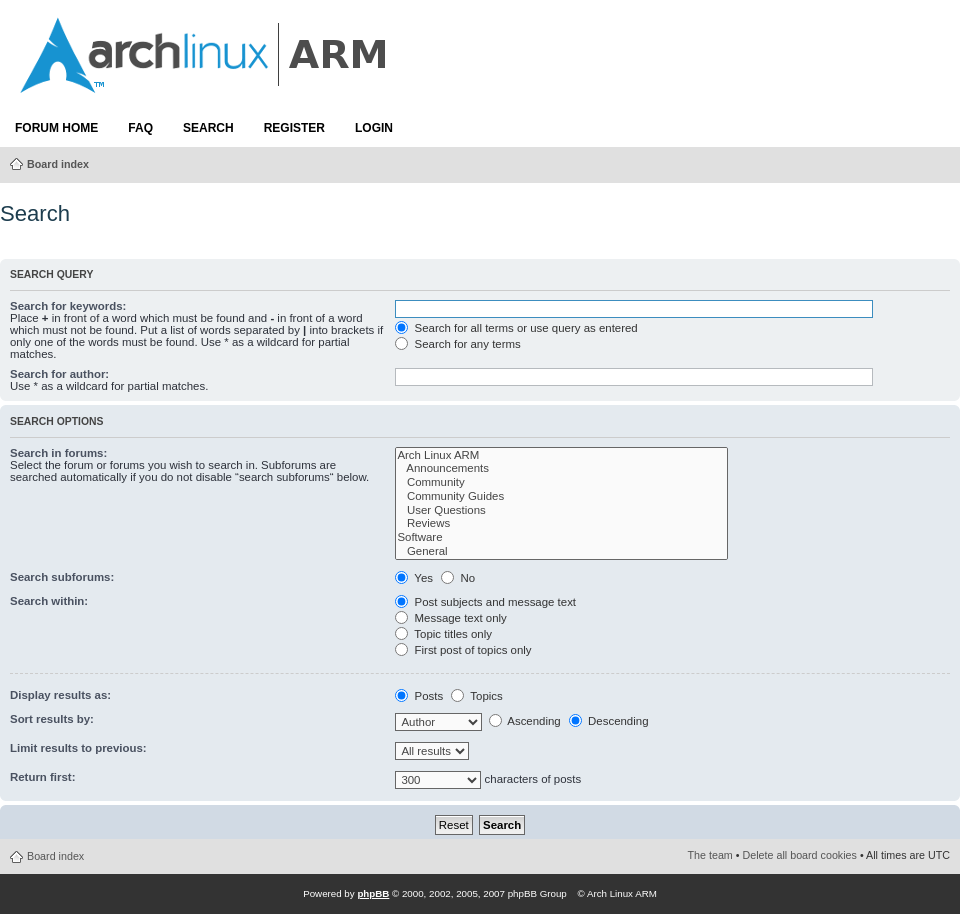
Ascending (525, 721)
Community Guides (561, 497)
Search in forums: (58, 453)
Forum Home (56, 128)
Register (294, 128)
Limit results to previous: (78, 748)
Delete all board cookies (800, 855)
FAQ (140, 128)
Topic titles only (443, 634)
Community (561, 483)
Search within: (49, 601)
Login (374, 128)
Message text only (450, 618)
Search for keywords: (68, 306)
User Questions (561, 511)
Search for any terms (457, 344)
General (561, 552)
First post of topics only (463, 650)
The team (710, 855)
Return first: (42, 777)
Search (208, 128)
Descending (609, 721)
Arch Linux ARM (561, 456)
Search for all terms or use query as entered (516, 328)
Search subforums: (62, 577)
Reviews (561, 524)
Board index (58, 164)
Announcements (561, 469)
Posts (419, 696)
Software (561, 538)
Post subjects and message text (485, 602)
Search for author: (59, 374)
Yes (414, 578)
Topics (476, 696)
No (458, 578)
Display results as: (60, 695)
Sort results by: (52, 719)
